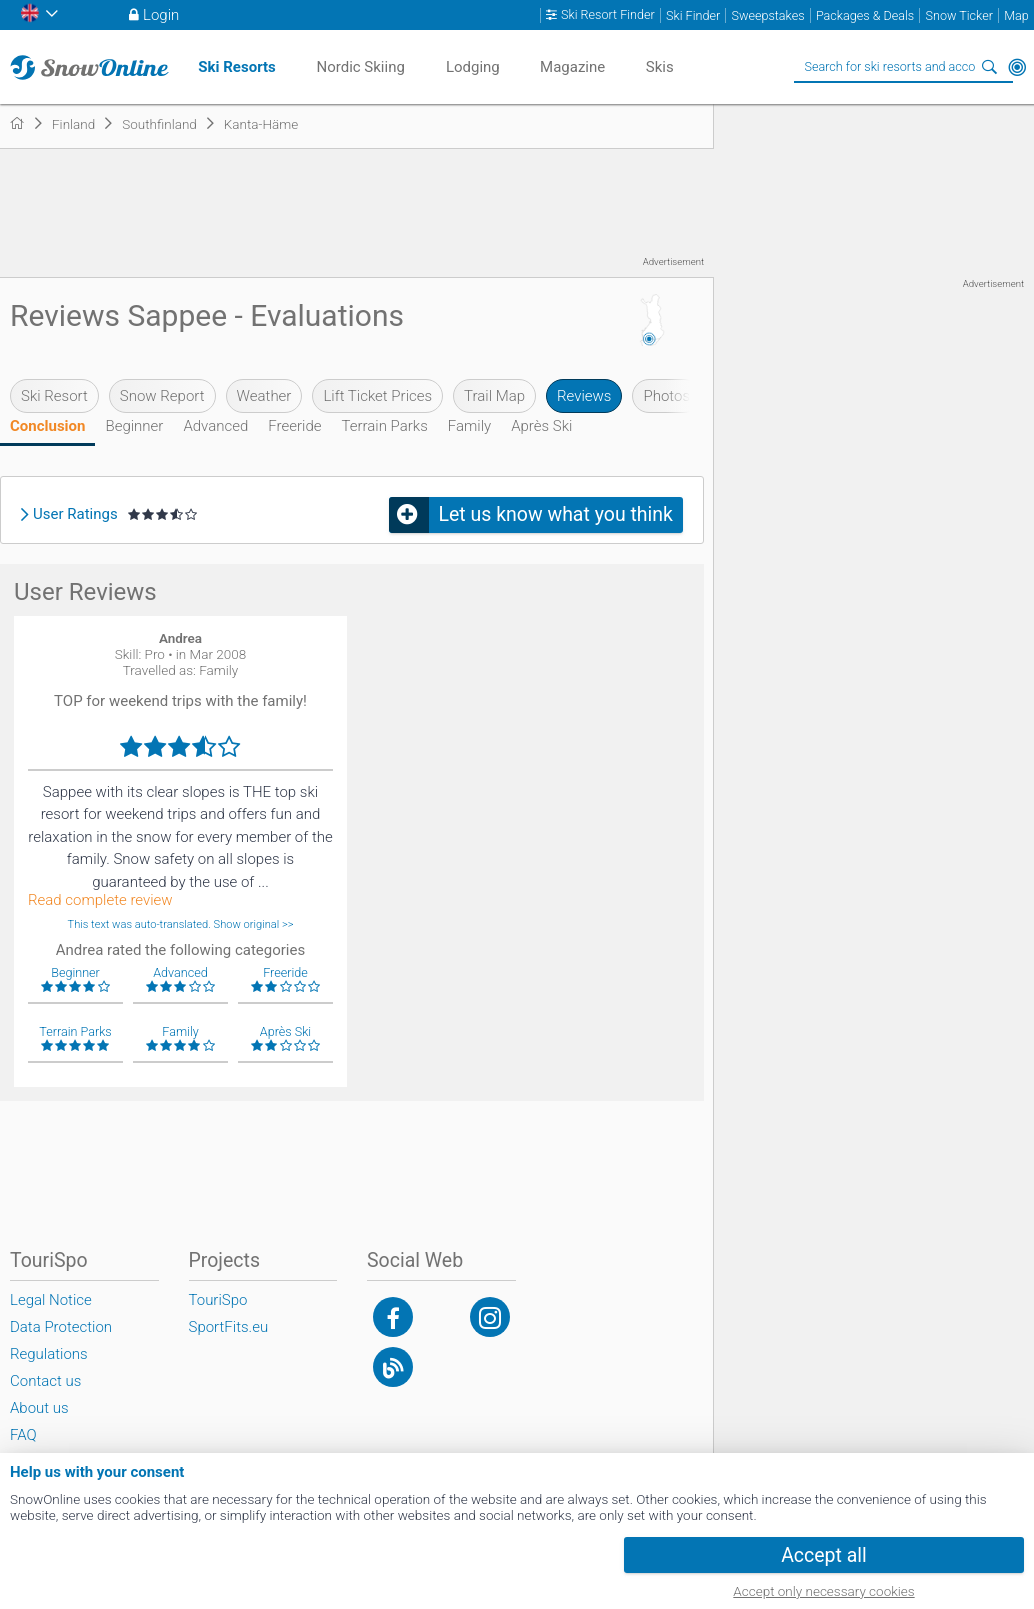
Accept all (824, 1555)
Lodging (473, 67)
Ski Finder (693, 15)
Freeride (294, 426)
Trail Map (494, 396)
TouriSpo (218, 1300)
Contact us (45, 1381)
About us (39, 1408)
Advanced (215, 426)
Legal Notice (51, 1300)
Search (989, 67)
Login (161, 15)
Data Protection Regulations (61, 1340)
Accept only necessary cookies (823, 1591)
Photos (666, 396)
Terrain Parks (384, 426)
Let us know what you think (556, 514)
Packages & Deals (865, 15)
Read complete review (100, 900)
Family (469, 426)
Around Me (1017, 67)
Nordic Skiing (360, 67)
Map (1016, 15)
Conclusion (47, 426)
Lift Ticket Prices (377, 396)
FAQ (23, 1435)
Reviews (584, 396)
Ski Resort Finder (608, 15)
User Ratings (75, 514)
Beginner (134, 426)
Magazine (572, 67)
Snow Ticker (959, 15)
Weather (264, 396)
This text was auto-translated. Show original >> (181, 924)
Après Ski (541, 426)
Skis (660, 67)
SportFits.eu (229, 1327)
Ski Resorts (236, 67)
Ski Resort (54, 396)
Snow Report (162, 396)
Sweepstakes (767, 15)
